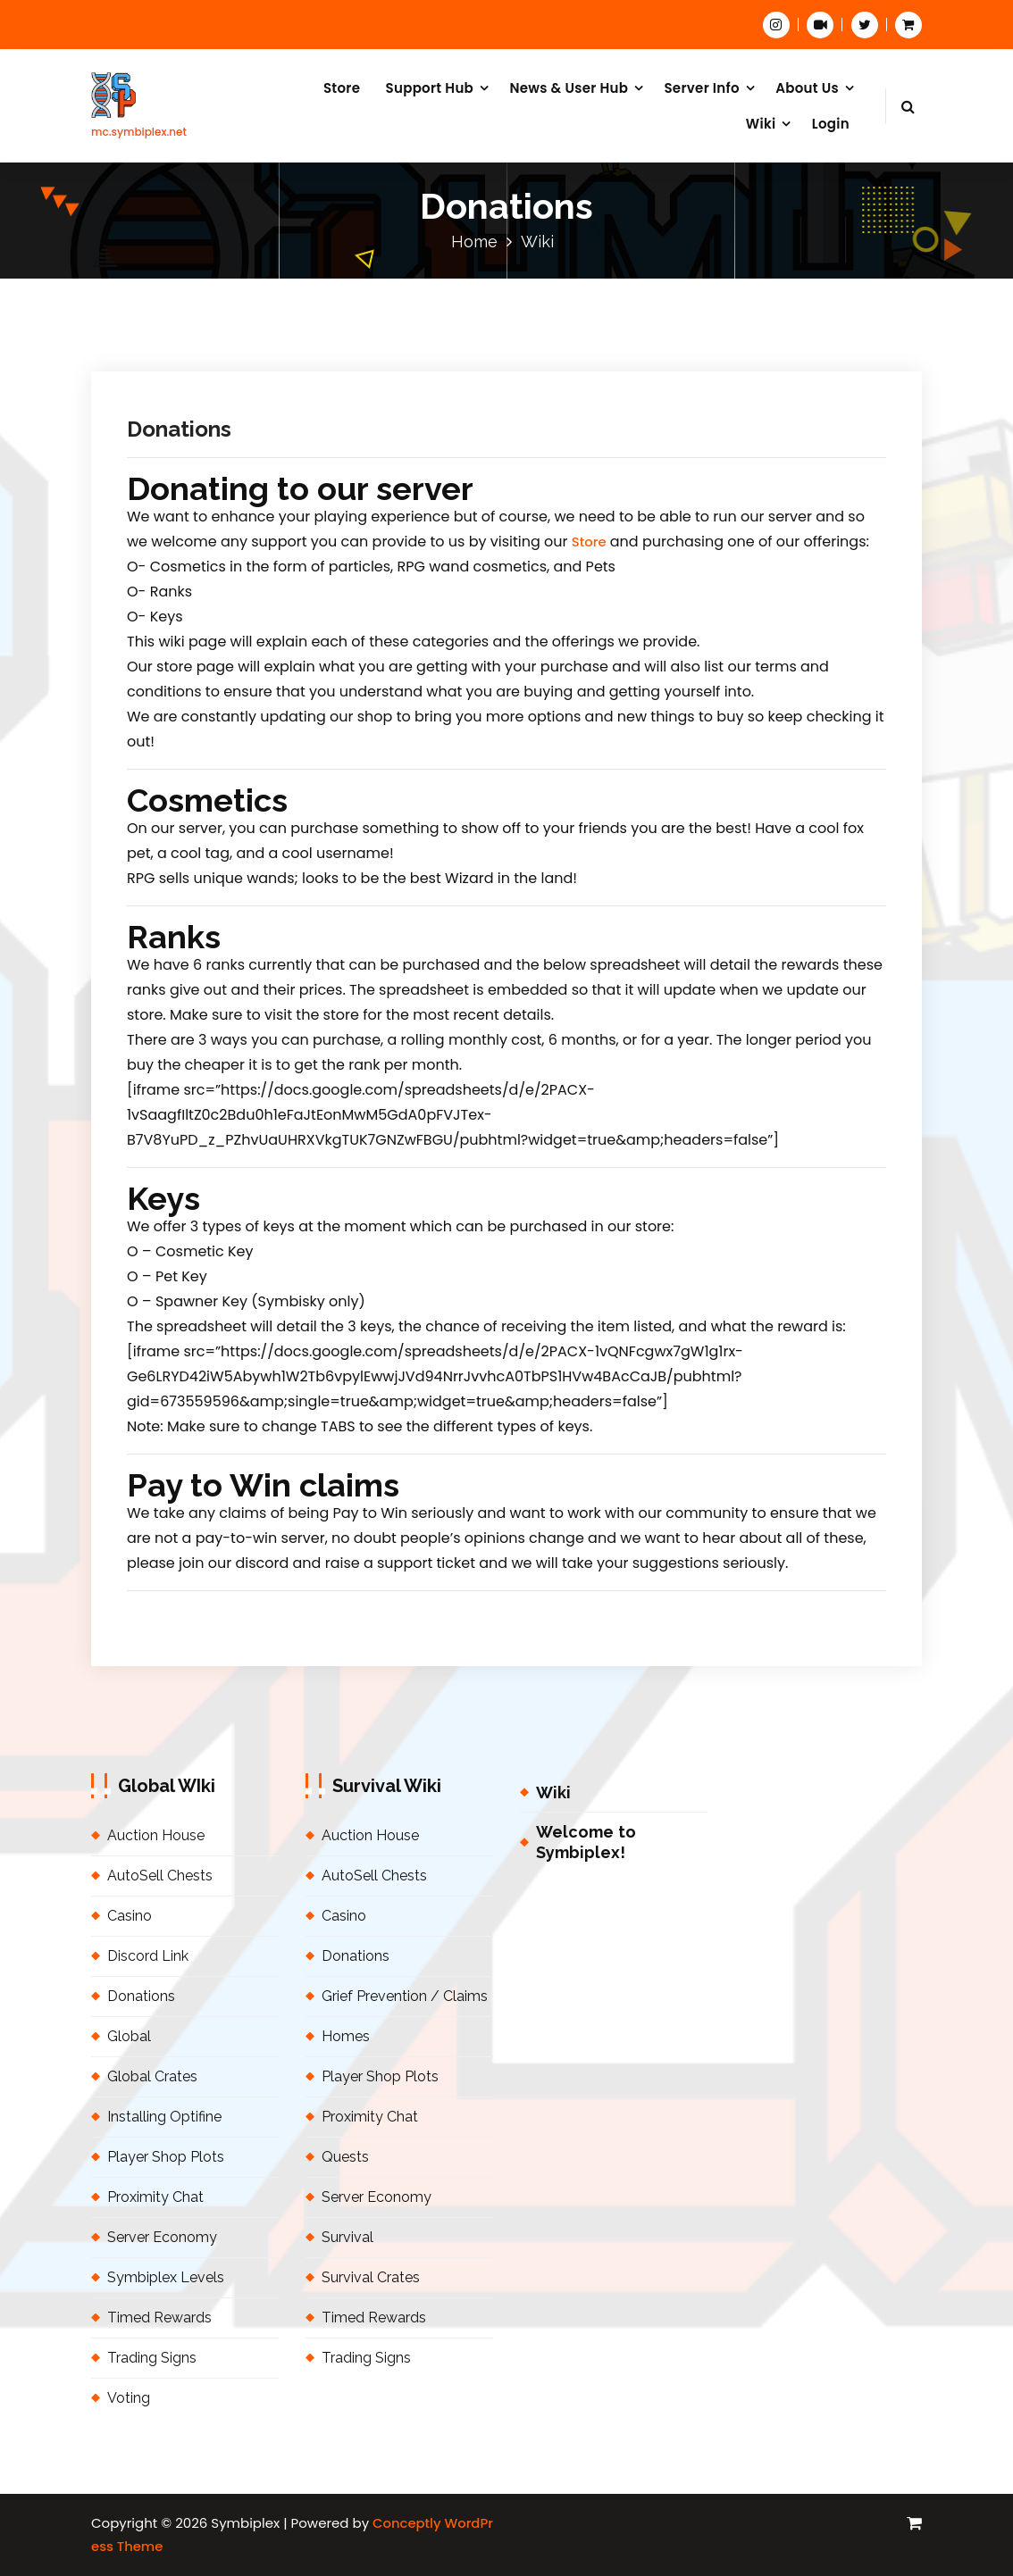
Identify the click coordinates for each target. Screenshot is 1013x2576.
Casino (129, 1915)
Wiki (761, 123)
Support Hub (430, 88)
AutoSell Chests (160, 1875)
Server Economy (162, 2237)
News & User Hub (568, 88)
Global (129, 2036)
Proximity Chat (155, 2196)
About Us (807, 88)
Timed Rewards (159, 2317)
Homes (346, 2036)
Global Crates (152, 2076)
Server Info (701, 88)
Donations (179, 429)
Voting (128, 2397)
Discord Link (147, 1955)
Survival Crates (371, 2277)
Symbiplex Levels (165, 2277)
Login (831, 123)
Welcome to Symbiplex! (586, 1842)
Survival (347, 2237)
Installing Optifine (164, 2116)
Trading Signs (152, 2357)
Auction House (156, 1835)
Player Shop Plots (165, 2156)
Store (341, 88)
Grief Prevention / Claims (405, 1996)
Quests (345, 2156)
